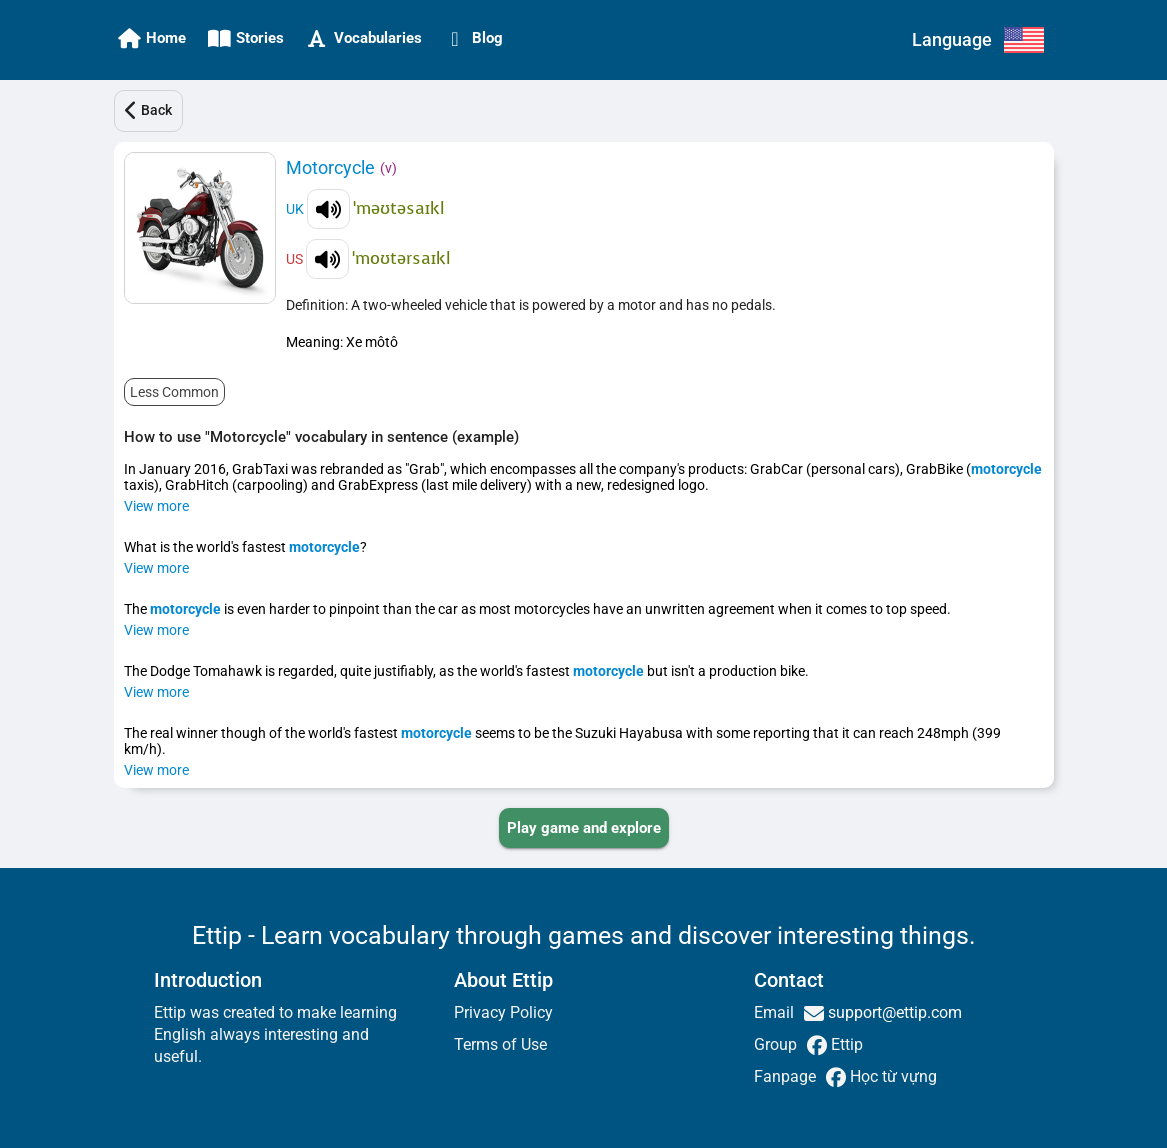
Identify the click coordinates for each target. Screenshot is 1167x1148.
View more (156, 506)
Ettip (845, 1044)
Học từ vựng (891, 1076)
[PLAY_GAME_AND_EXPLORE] (584, 828)
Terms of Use (500, 1044)
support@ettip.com (893, 1012)
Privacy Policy (503, 1012)
